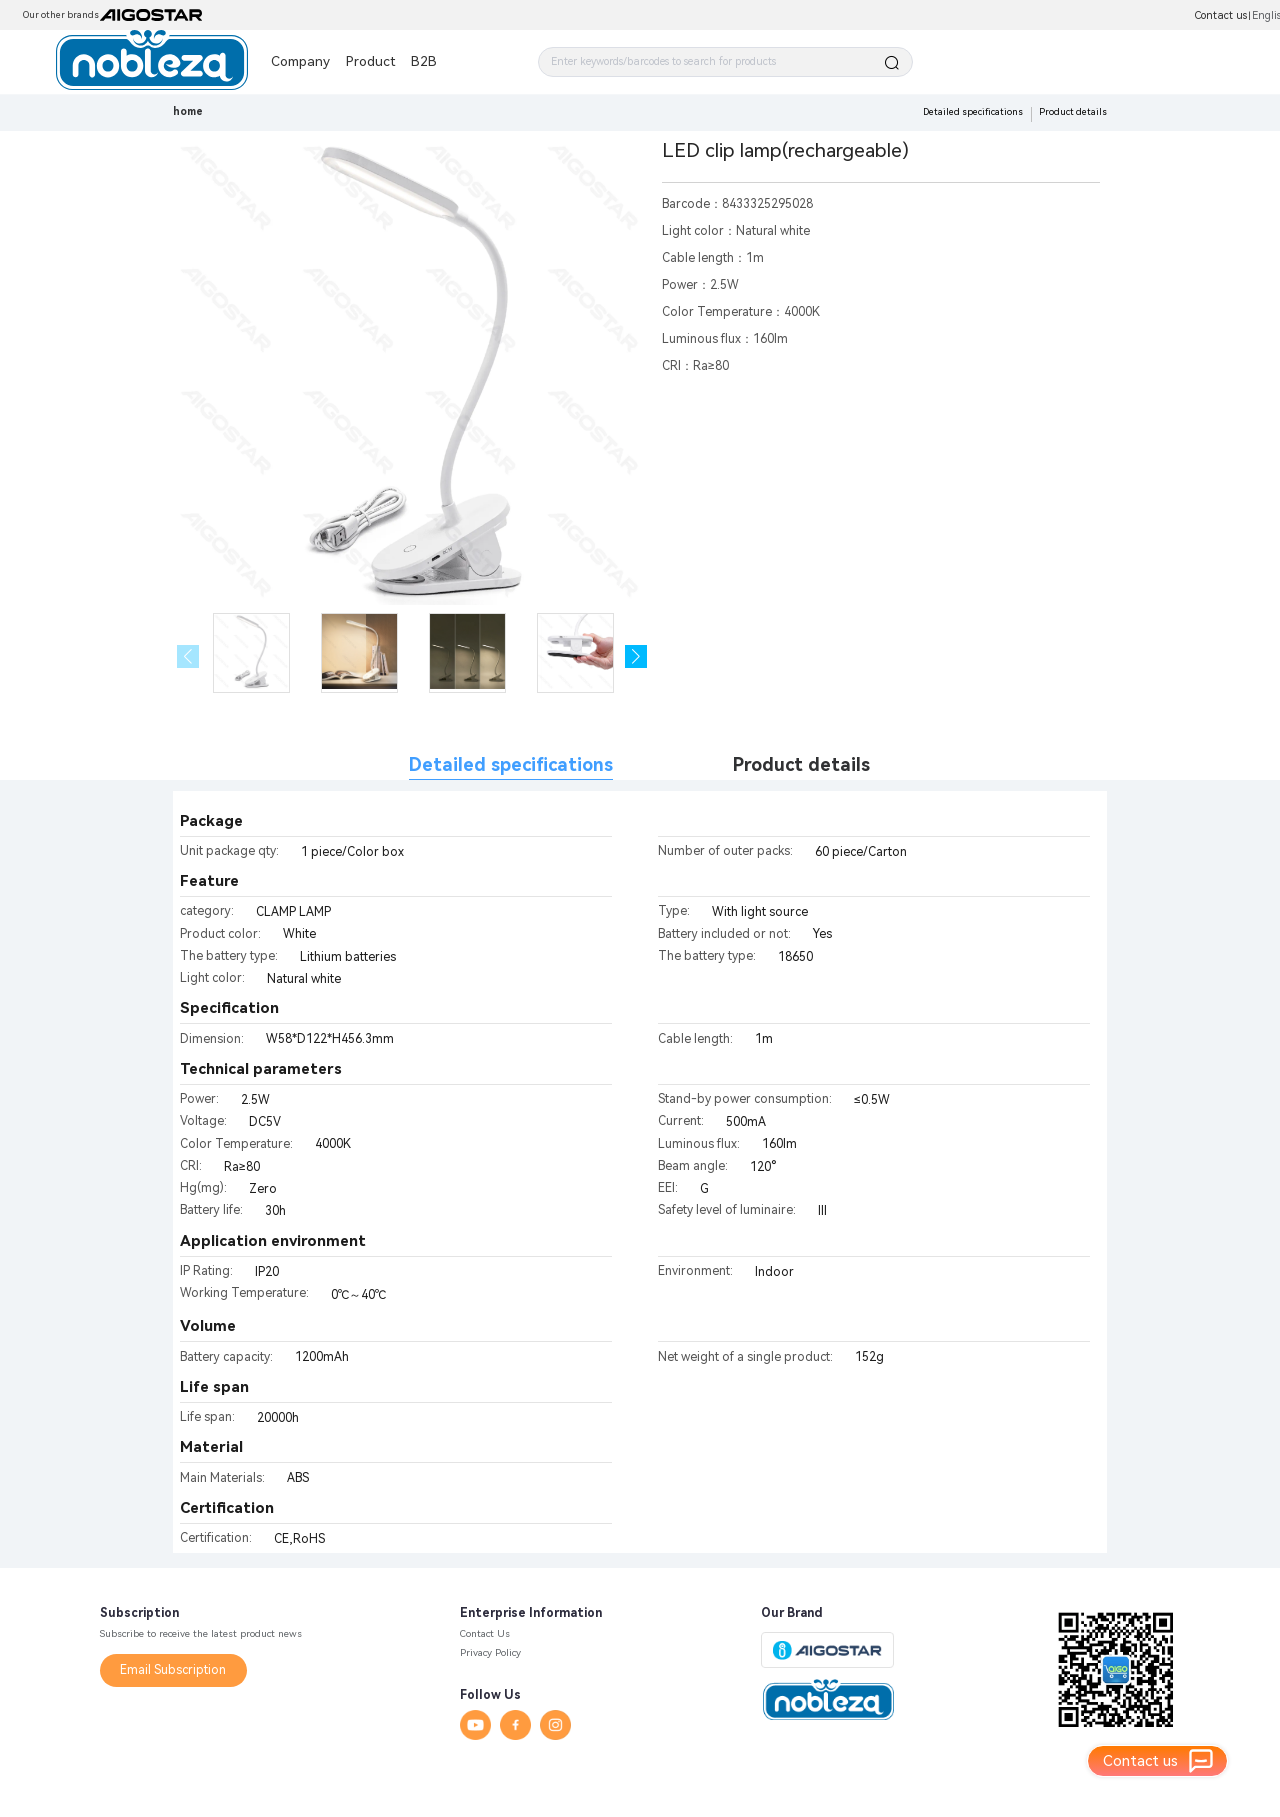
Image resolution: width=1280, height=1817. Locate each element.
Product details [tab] (801, 764)
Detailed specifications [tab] (511, 764)
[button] (636, 656)
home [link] (188, 111)
